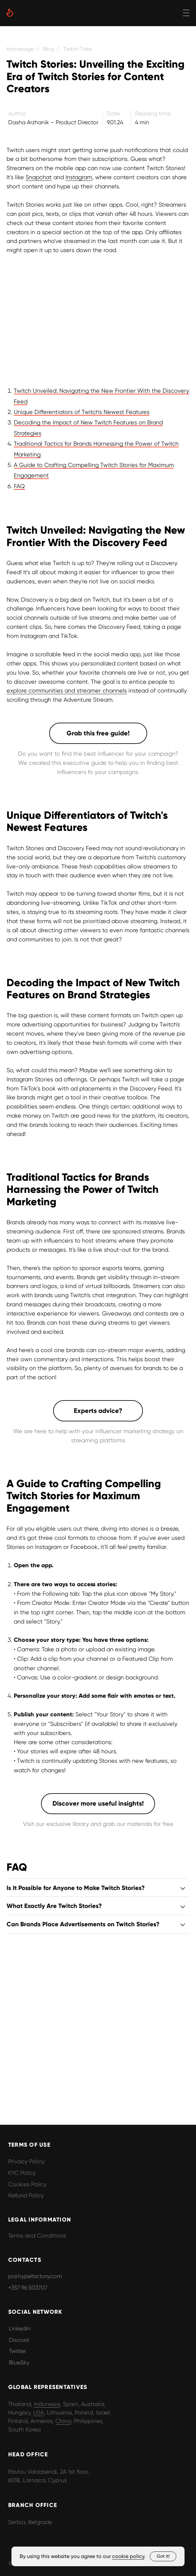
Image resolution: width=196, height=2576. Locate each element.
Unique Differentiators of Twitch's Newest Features (81, 411)
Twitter (17, 2351)
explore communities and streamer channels (67, 690)
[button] (98, 733)
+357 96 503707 (28, 2287)
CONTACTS (24, 2259)
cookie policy (128, 2556)
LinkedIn (19, 2328)
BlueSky (19, 2362)
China (63, 2421)
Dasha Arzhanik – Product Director (53, 122)
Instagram (79, 177)
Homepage (20, 49)
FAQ (19, 486)
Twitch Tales (77, 49)
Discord (19, 2340)
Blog (48, 49)
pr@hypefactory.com (35, 2276)
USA (38, 2412)
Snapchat (39, 177)
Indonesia (47, 2404)
